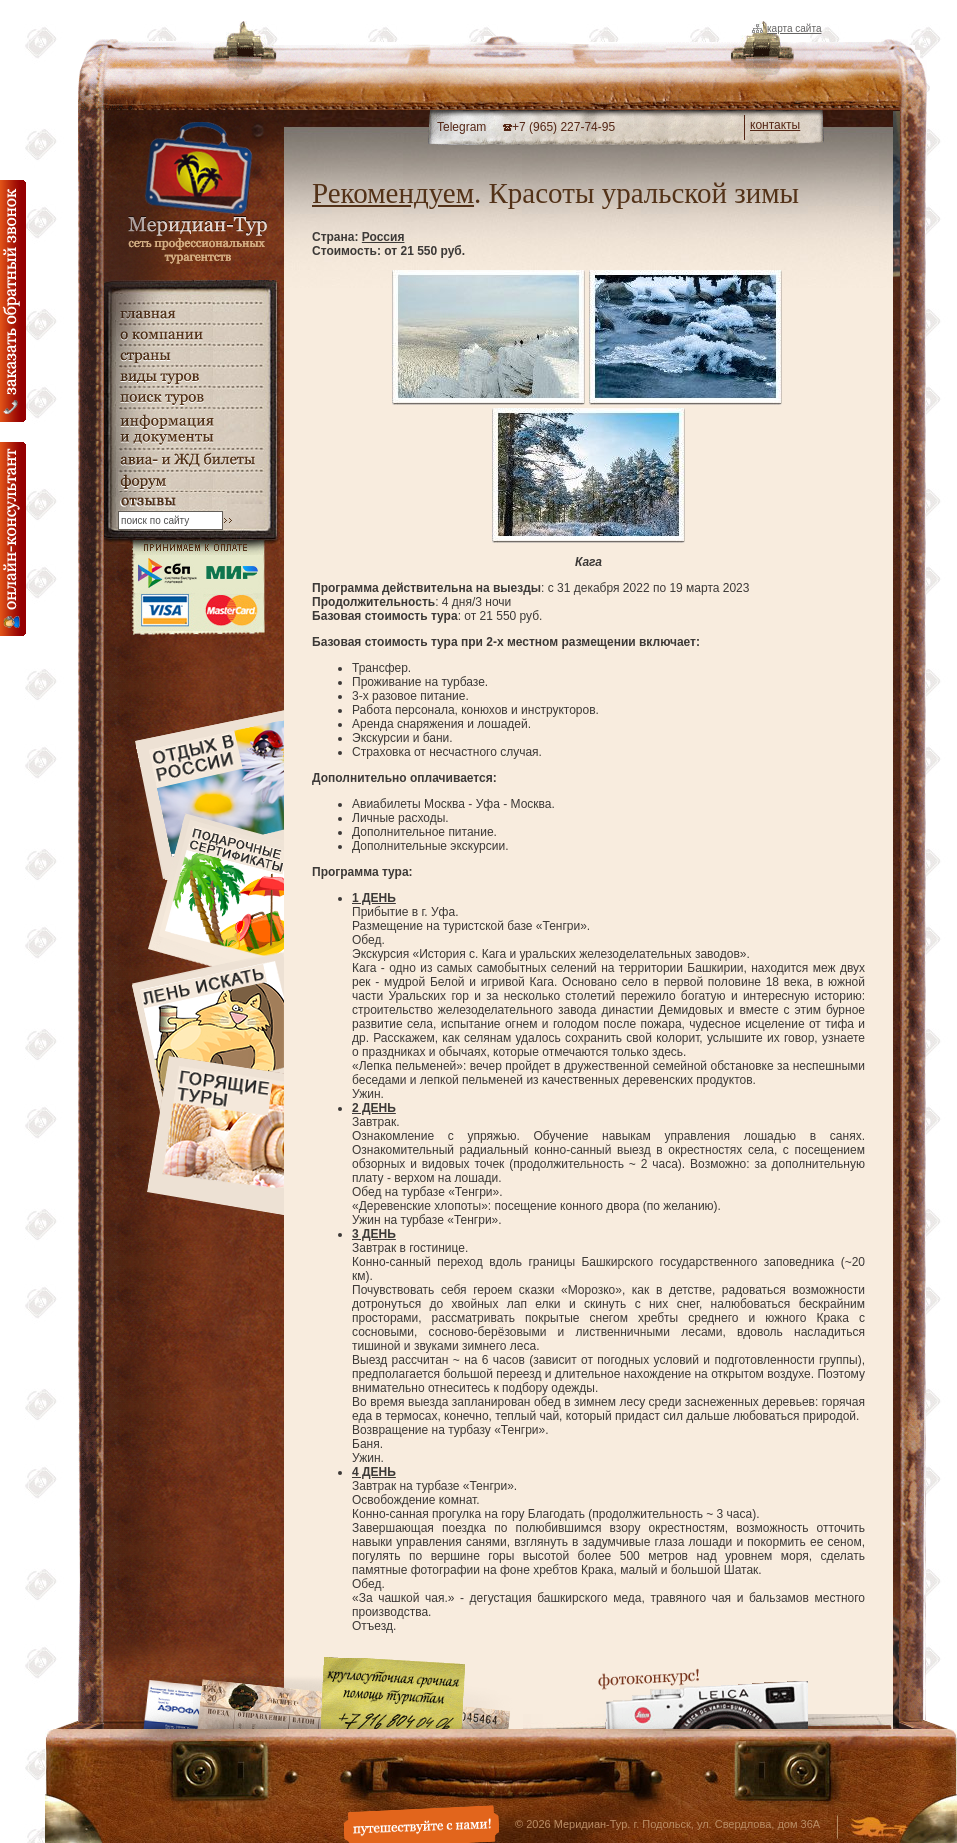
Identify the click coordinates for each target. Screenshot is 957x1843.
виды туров (190, 376)
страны (190, 355)
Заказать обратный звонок (13, 301)
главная (190, 313)
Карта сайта (794, 28)
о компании (190, 334)
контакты (775, 125)
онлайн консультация (13, 539)
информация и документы (190, 428)
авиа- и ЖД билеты (190, 460)
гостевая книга (190, 501)
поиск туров (190, 397)
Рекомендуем (393, 193)
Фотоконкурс (703, 1698)
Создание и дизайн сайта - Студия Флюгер (878, 1829)
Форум (190, 481)
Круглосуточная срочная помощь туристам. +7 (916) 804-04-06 (393, 1692)
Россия (383, 237)
